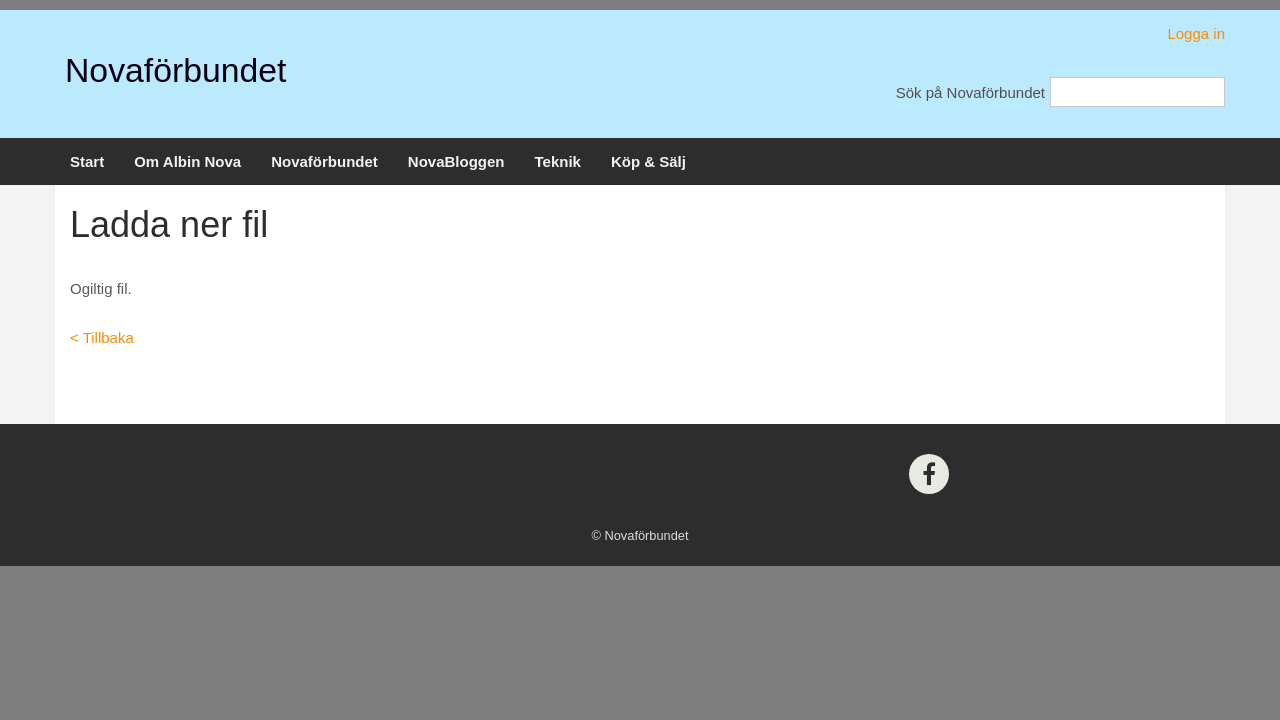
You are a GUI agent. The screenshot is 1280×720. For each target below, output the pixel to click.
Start (87, 161)
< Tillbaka (102, 337)
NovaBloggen (456, 161)
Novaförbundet (175, 70)
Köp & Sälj (648, 161)
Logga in (1196, 33)
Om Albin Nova (187, 161)
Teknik (558, 161)
